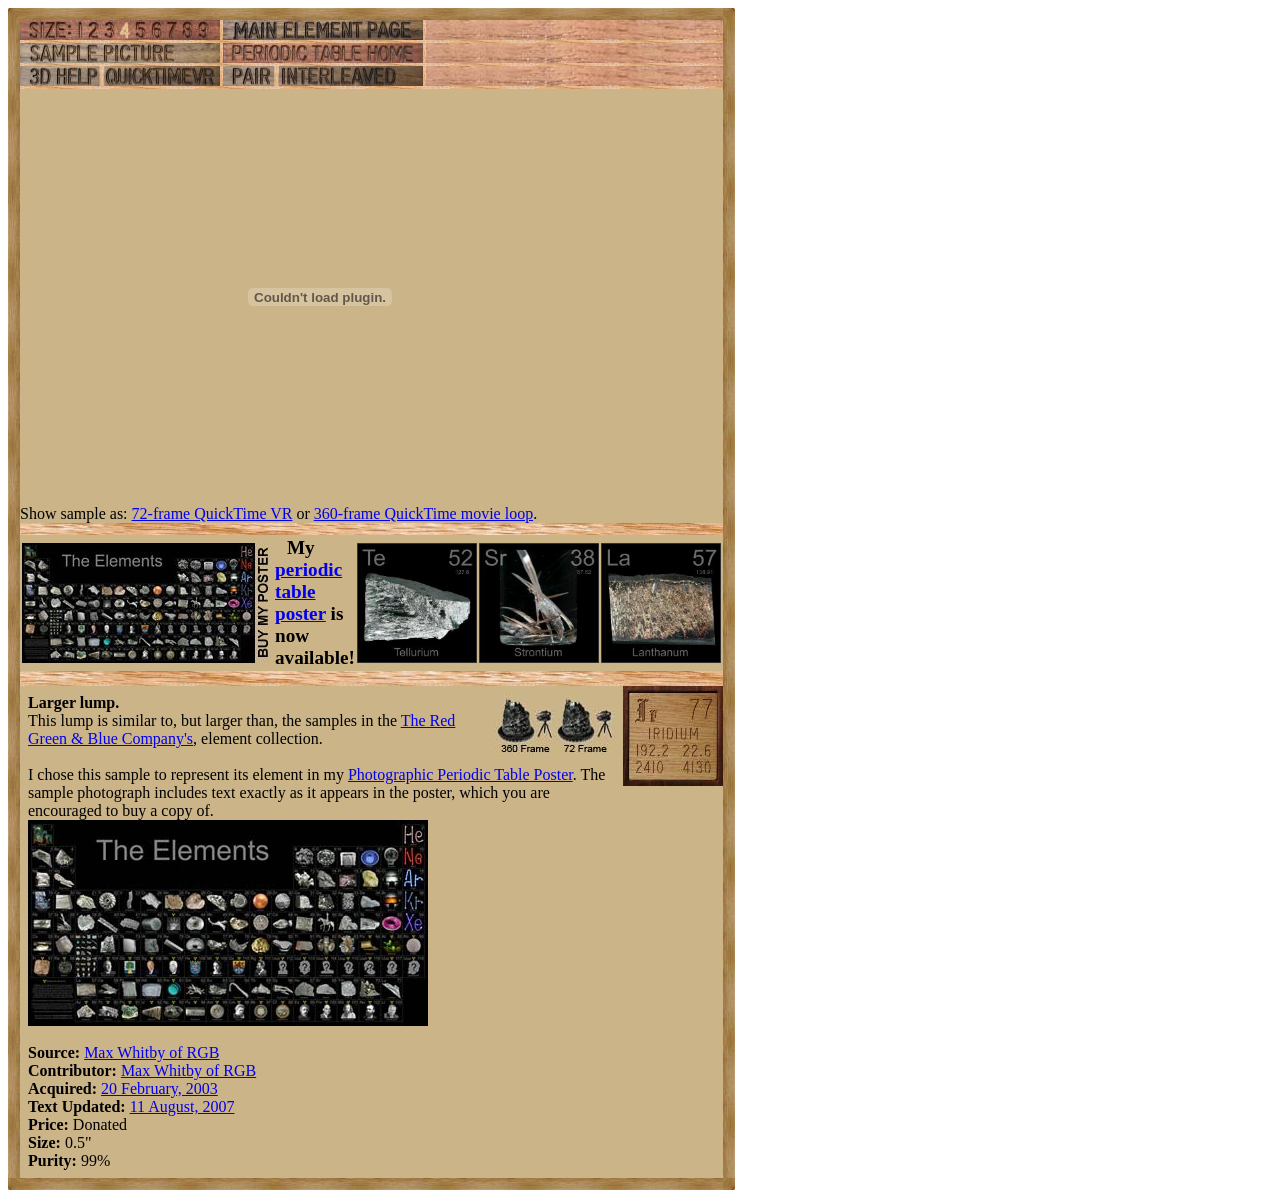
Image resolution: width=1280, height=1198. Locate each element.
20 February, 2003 (159, 1088)
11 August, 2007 (182, 1106)
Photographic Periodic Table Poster (460, 774)
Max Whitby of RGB (151, 1052)
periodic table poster (308, 591)
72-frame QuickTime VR (212, 513)
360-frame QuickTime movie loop (423, 513)
